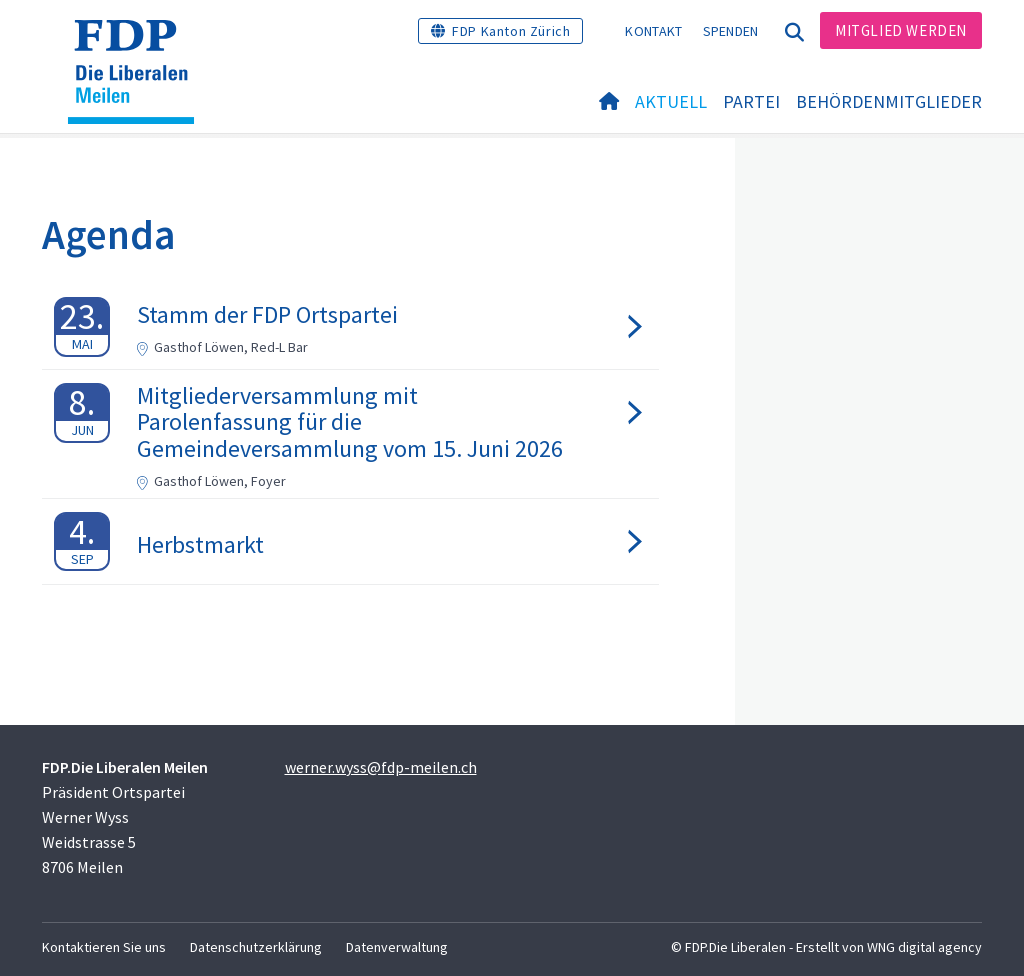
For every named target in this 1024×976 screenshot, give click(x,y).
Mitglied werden (901, 30)
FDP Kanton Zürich (511, 31)
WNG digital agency (924, 947)
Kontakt (653, 31)
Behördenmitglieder (889, 101)
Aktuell (671, 101)
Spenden (731, 31)
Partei (751, 101)
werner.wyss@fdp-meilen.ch (381, 767)
